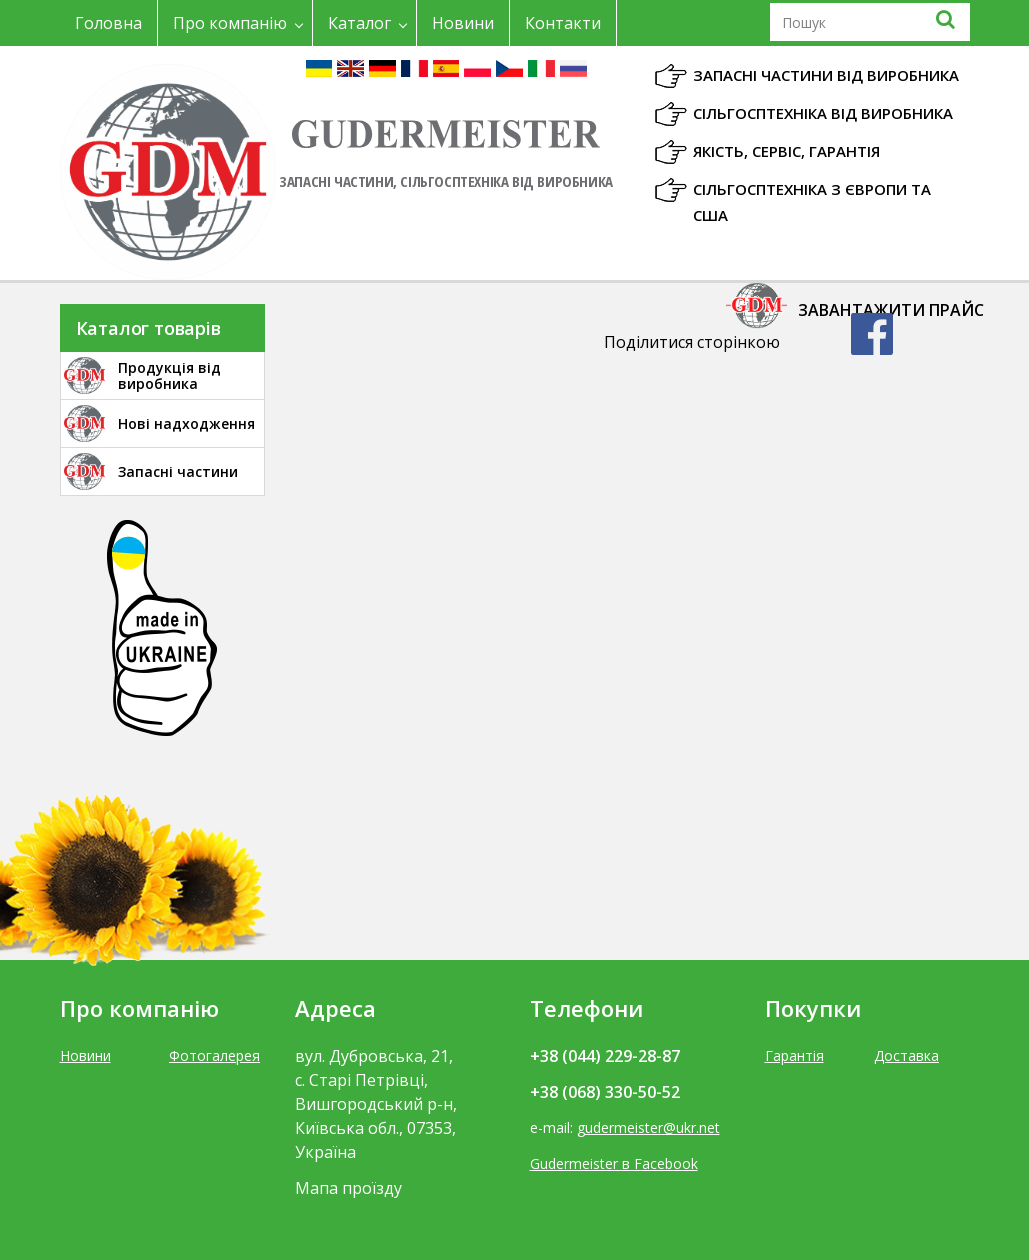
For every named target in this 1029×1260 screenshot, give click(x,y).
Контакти (563, 23)
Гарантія (794, 1055)
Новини (463, 23)
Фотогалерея (214, 1055)
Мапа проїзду (348, 1188)
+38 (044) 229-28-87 (605, 1056)
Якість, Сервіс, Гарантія (786, 151)
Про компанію (230, 23)
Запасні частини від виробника (826, 75)
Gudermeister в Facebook (614, 1163)
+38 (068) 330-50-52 (605, 1092)
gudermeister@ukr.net (648, 1127)
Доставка (906, 1055)
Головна (108, 23)
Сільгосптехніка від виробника (823, 113)
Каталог (359, 23)
